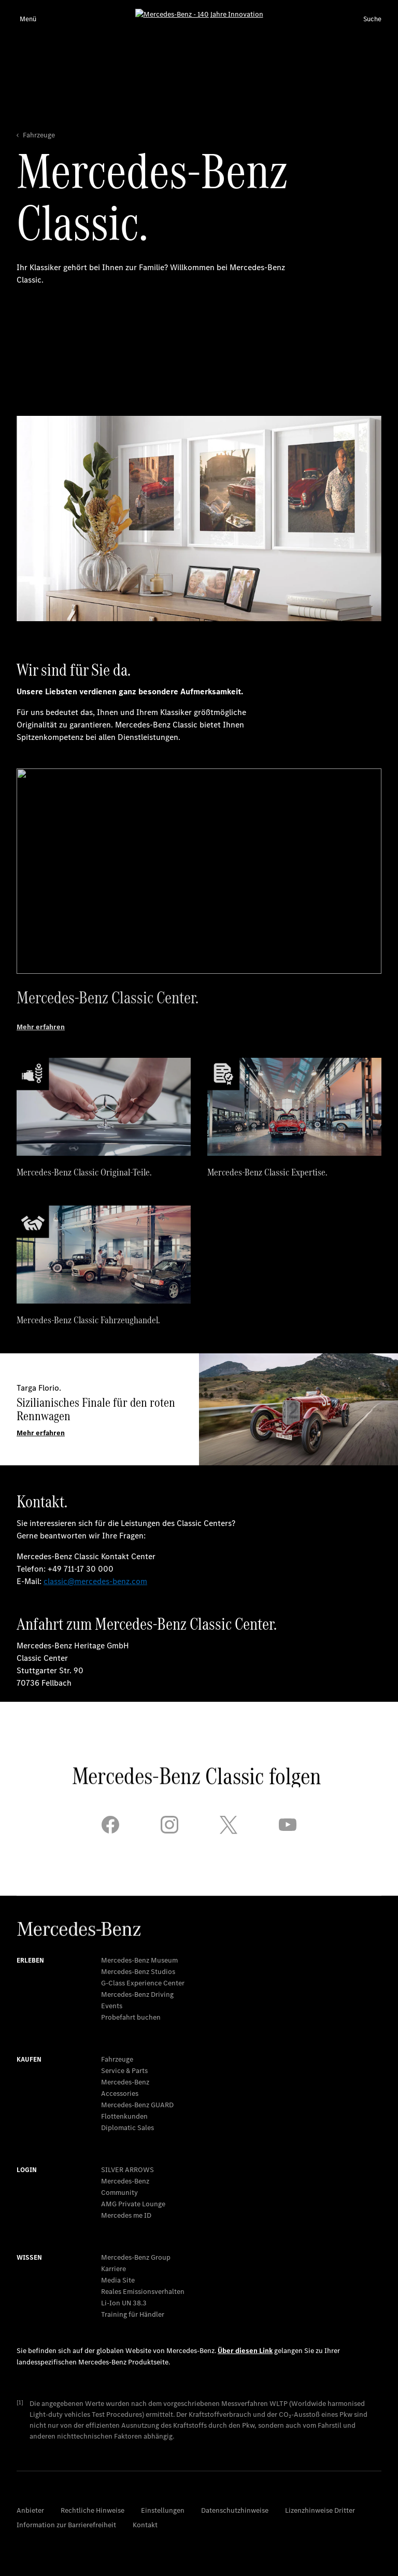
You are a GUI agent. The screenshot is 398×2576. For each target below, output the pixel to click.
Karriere (113, 2269)
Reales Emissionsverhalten (142, 2292)
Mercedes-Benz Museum (139, 1960)
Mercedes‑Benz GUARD (137, 2105)
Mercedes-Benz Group (135, 2257)
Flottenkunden (124, 2116)
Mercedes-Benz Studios (138, 1972)
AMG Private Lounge (133, 2204)
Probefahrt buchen (131, 2017)
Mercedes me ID (126, 2215)
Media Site (118, 2280)
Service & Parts (124, 2071)
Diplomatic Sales (127, 2128)
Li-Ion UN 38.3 (124, 2303)
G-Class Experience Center (142, 1983)
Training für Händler (132, 2314)
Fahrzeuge (117, 2059)
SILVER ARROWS (127, 2170)
